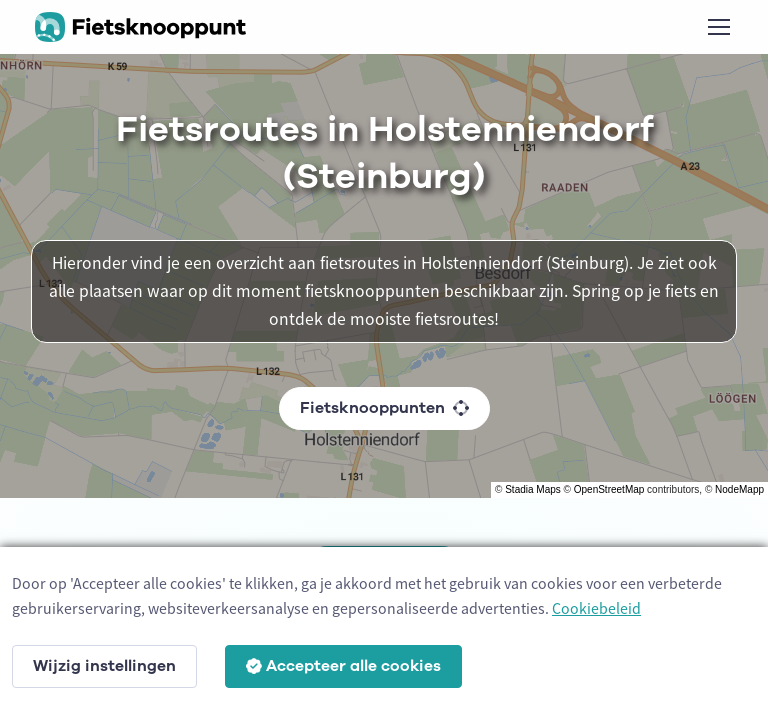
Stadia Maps (533, 489)
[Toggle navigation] (718, 27)
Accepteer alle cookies (343, 666)
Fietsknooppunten (384, 408)
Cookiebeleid (596, 608)
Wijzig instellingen (104, 666)
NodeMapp (739, 489)
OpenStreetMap (609, 489)
